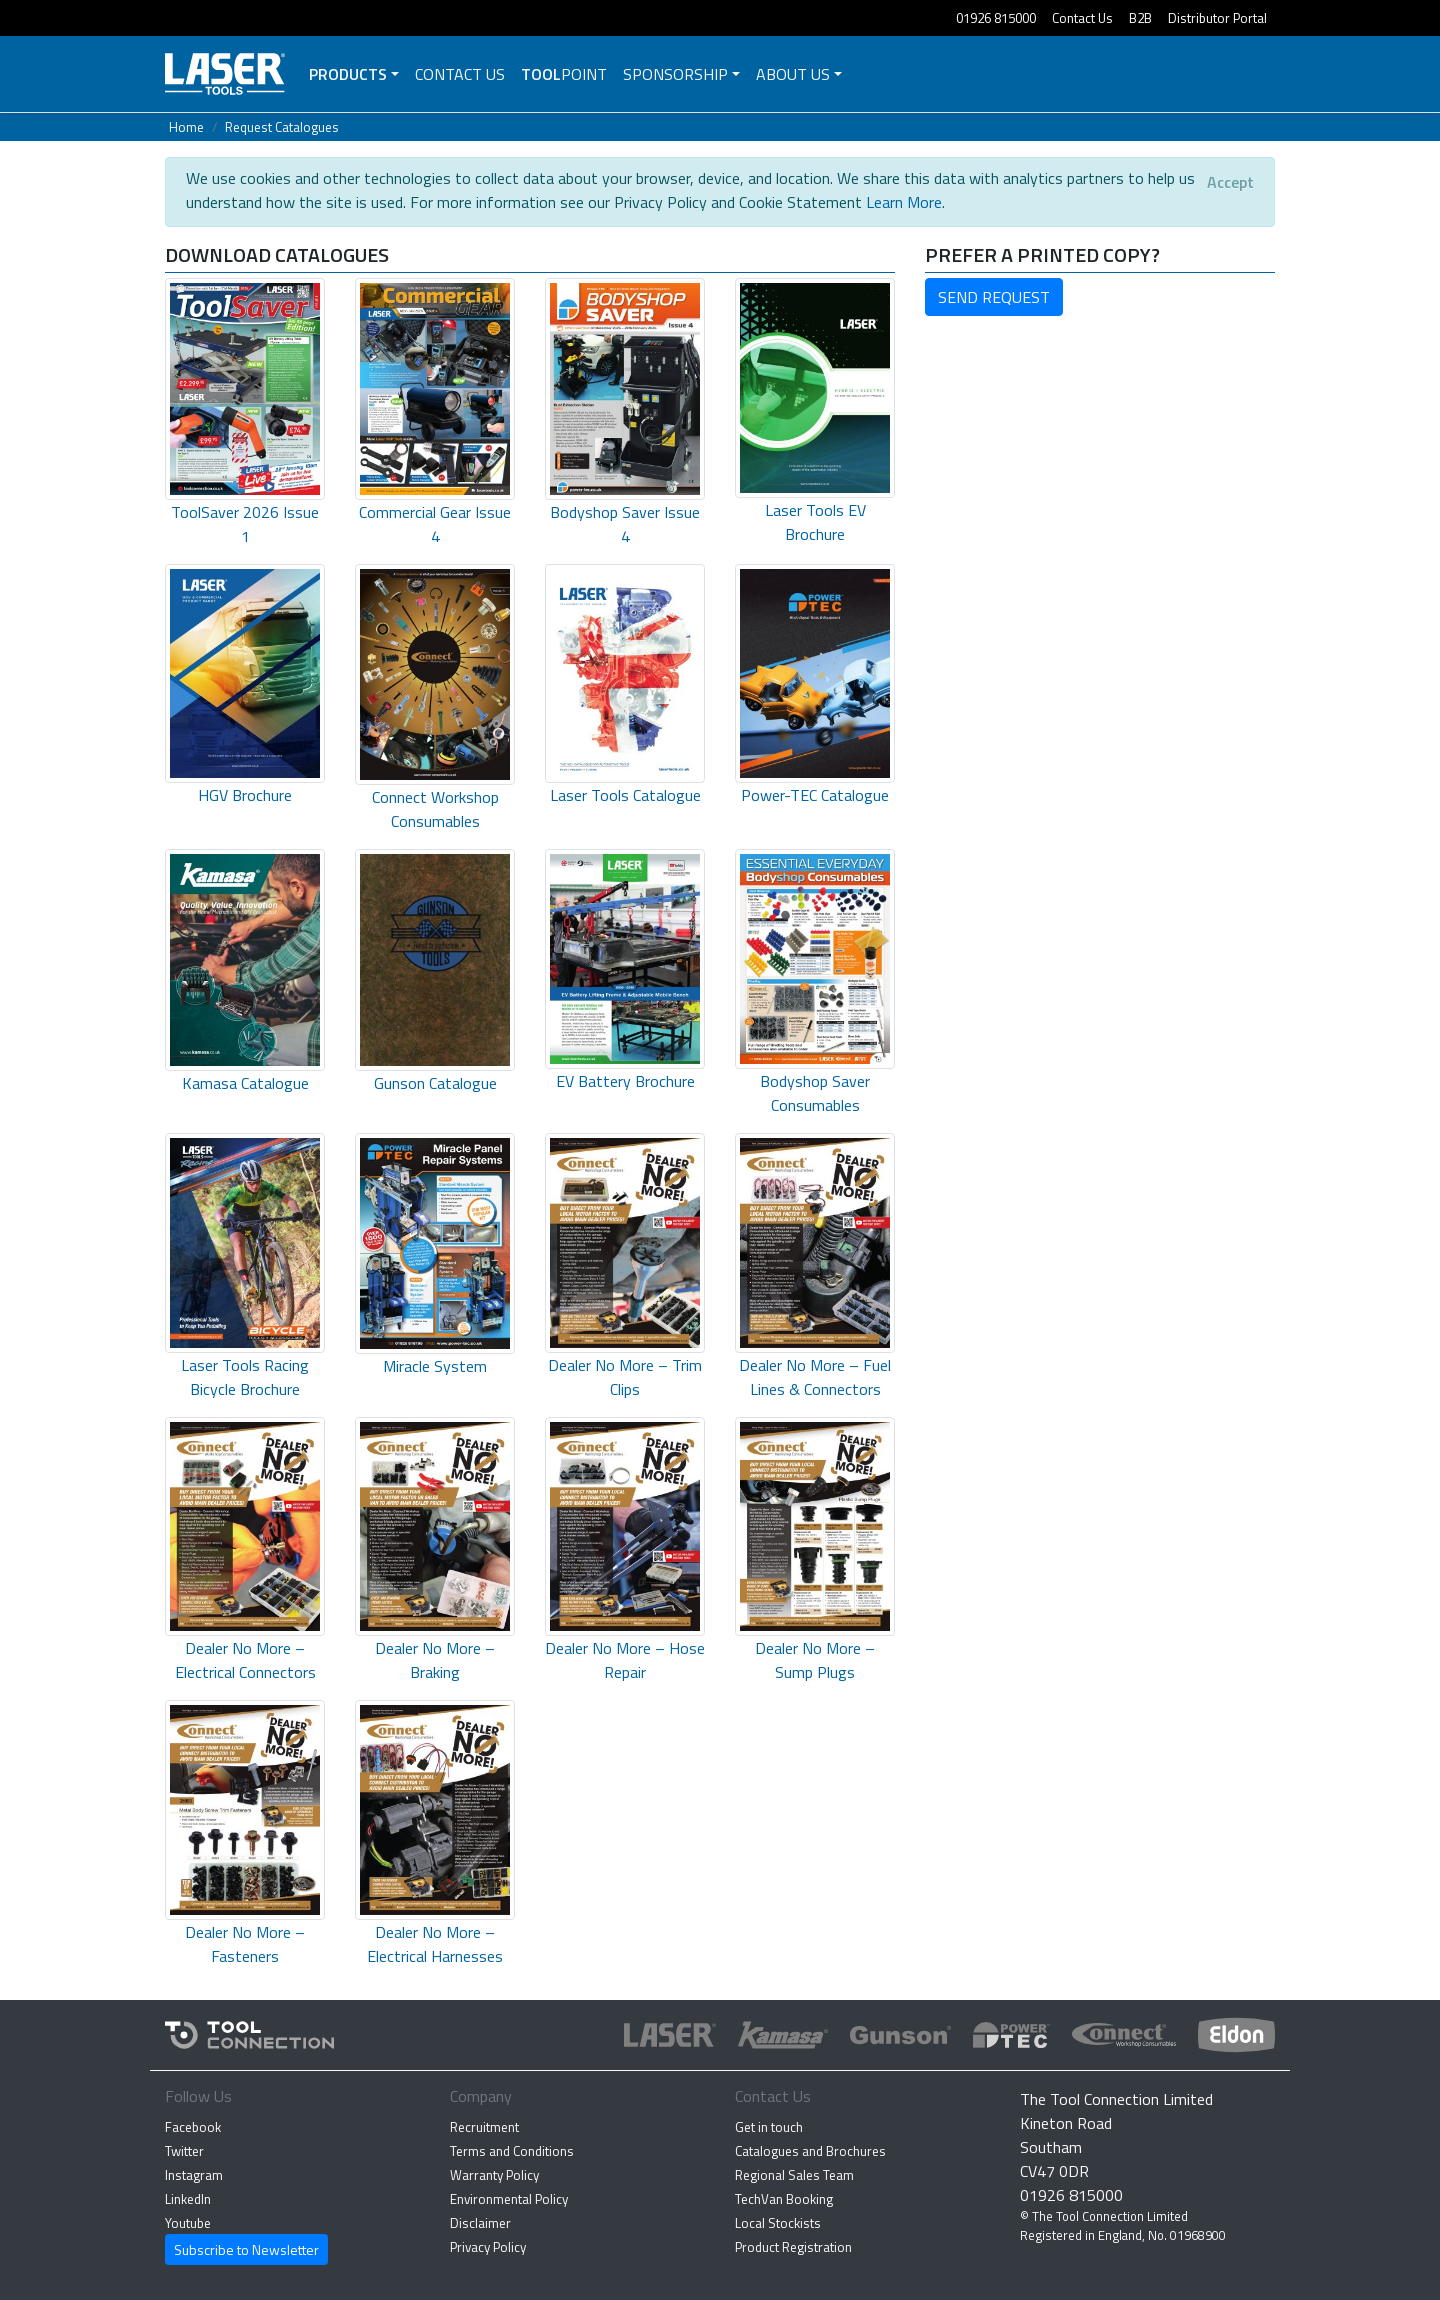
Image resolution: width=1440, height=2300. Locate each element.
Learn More (904, 202)
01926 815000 (996, 18)
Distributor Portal (1217, 18)
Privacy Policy (488, 2247)
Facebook (193, 2127)
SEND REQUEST (994, 297)
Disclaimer (480, 2223)
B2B (1140, 18)
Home (186, 127)
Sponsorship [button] (675, 74)
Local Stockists (778, 2223)
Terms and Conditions (512, 2151)
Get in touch (769, 2127)
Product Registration (793, 2247)
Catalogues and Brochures (810, 2151)
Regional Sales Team (794, 2175)
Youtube (188, 2223)
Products (348, 74)
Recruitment (484, 2127)
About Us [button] (793, 74)
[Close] (1230, 182)
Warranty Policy (494, 2175)
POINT (564, 74)
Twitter (184, 2151)
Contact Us (1082, 18)
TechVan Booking (784, 2199)
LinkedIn (188, 2199)
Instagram (194, 2175)
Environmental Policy (509, 2199)
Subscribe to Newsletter (246, 2249)
